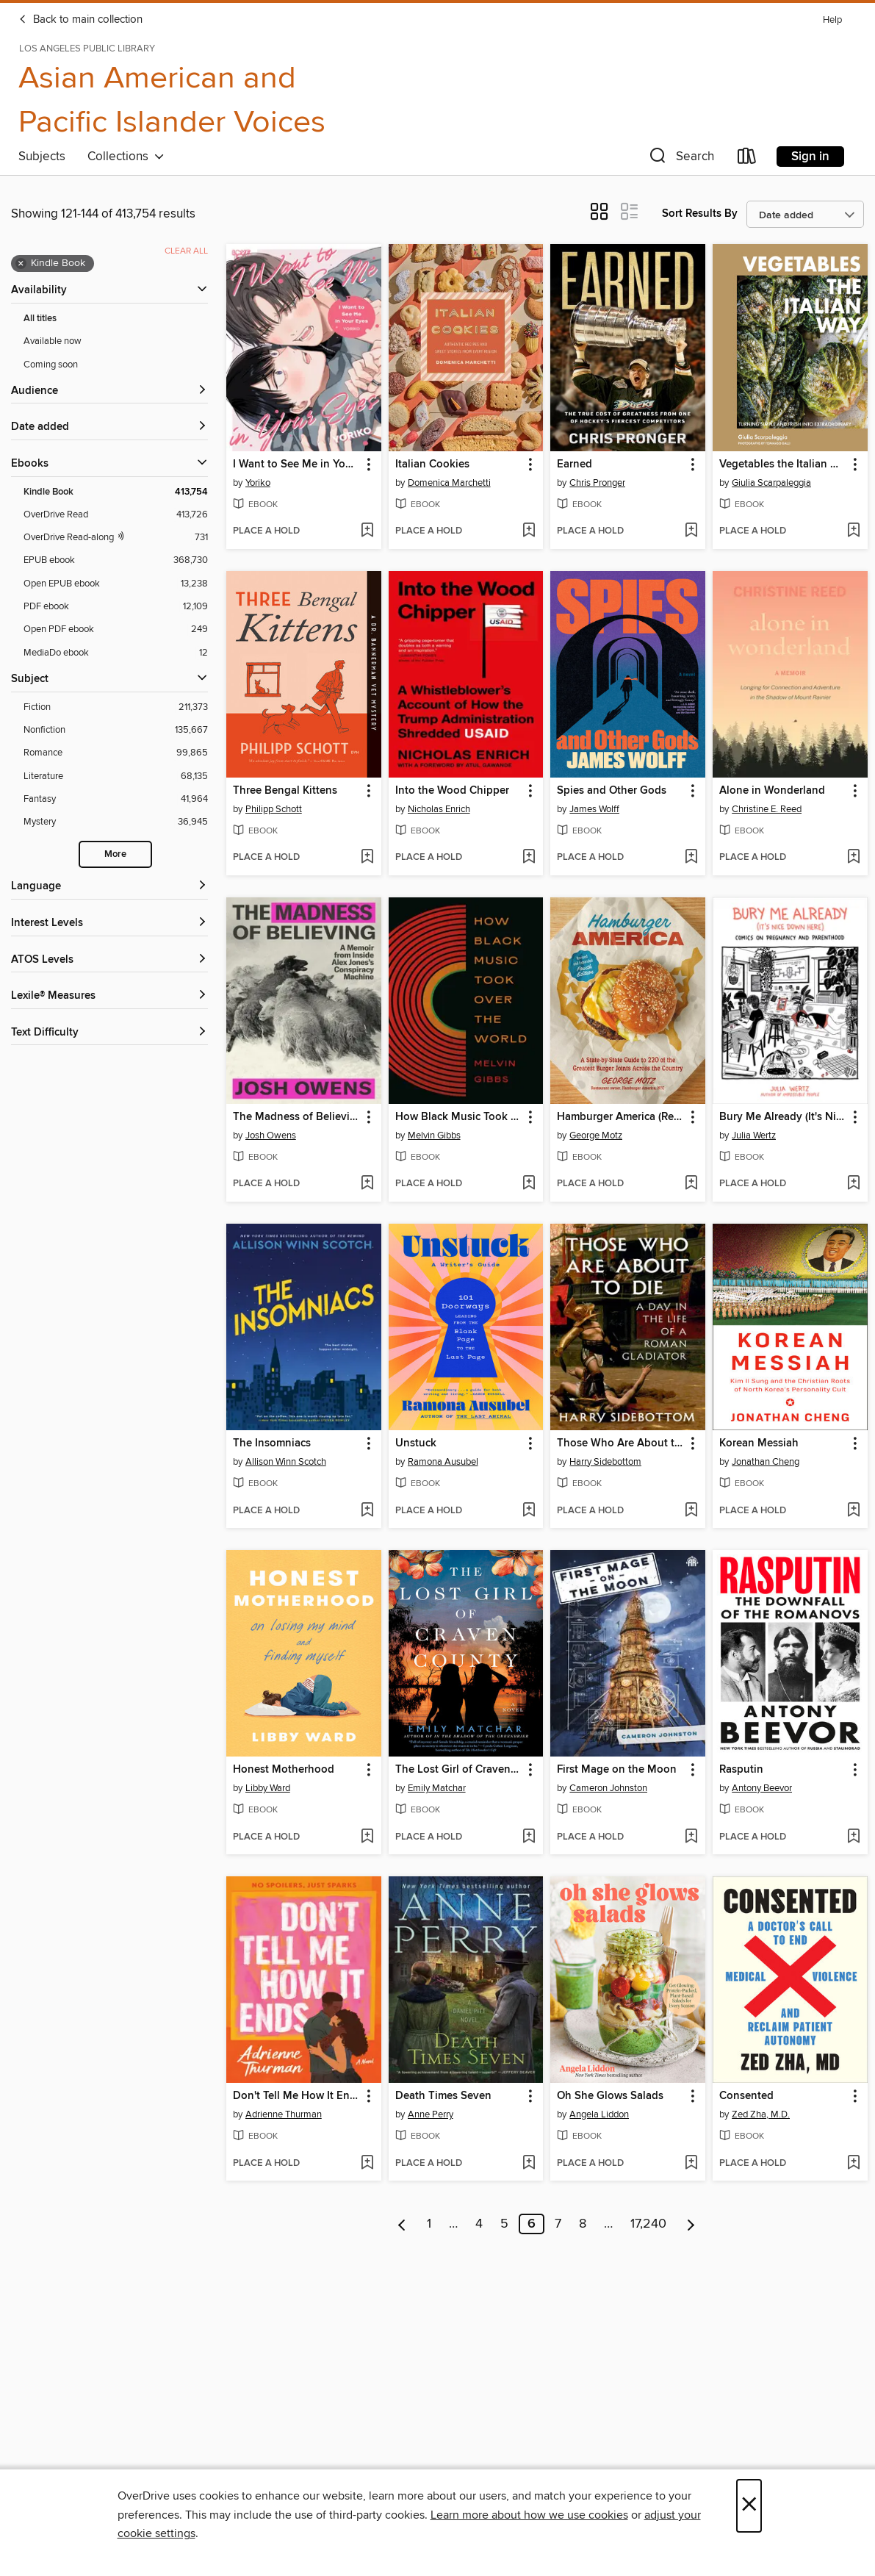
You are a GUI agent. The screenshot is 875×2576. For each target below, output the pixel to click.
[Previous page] (402, 2224)
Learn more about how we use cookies (529, 2515)
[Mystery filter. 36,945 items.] (116, 822)
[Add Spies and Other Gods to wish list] (691, 857)
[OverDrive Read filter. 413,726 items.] (116, 515)
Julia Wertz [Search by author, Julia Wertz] (754, 1135)
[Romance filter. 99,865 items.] (116, 753)
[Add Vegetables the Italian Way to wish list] (853, 531)
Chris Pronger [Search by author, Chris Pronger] (597, 483)
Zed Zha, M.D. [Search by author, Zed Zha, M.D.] (761, 2114)
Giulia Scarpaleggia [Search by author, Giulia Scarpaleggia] (771, 483)
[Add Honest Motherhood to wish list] (367, 1837)
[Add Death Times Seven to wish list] (528, 2163)
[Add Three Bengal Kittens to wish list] (367, 857)
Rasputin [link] (741, 1769)
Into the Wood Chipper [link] (452, 790)
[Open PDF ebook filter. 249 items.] (116, 629)
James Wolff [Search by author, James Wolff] (594, 809)
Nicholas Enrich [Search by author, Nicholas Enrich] (439, 809)
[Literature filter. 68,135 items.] (116, 776)
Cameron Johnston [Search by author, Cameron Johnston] (608, 1788)
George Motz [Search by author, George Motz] (595, 1135)
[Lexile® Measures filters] (109, 996)
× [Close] (749, 2506)
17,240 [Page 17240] (648, 2224)
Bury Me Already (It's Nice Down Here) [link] (783, 1117)
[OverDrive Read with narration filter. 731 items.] (116, 537)
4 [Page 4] (479, 2224)
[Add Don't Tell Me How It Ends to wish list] (367, 2163)
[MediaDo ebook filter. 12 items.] (116, 653)
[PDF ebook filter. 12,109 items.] (116, 606)
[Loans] (747, 159)
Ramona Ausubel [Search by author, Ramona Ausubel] (443, 1462)
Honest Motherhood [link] (283, 1769)
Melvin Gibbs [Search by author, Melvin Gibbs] (434, 1135)
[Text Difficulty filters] (109, 1033)
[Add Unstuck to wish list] (528, 1511)
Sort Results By (700, 213)
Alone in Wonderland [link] (772, 790)
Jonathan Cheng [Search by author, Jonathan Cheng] (765, 1462)
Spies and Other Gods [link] (611, 790)
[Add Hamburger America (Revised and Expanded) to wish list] (691, 1184)
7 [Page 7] (558, 2224)
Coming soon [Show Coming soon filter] (51, 364)
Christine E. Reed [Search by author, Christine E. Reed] (767, 809)
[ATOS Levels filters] (109, 960)
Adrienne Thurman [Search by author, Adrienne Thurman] (283, 2114)
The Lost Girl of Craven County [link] (459, 1769)
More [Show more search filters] (115, 854)
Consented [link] (746, 2096)
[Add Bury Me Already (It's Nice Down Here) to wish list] (853, 1184)
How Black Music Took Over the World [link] (459, 1117)
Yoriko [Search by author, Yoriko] (257, 483)
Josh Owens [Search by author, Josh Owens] (270, 1135)
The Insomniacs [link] (272, 1443)
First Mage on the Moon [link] (617, 1769)
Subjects (41, 156)
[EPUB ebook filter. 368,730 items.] (116, 560)
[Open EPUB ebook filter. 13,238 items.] (116, 584)
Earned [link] (574, 464)
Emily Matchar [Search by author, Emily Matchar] (437, 1788)
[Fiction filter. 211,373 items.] (116, 707)
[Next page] (691, 2224)
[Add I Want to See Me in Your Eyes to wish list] (367, 531)
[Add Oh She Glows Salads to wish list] (691, 2163)
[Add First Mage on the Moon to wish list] (691, 1837)
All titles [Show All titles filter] (40, 318)
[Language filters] (109, 886)
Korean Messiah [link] (759, 1443)
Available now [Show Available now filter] (53, 341)
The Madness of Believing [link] (297, 1117)
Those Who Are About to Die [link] (621, 1443)
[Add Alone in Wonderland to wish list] (853, 857)
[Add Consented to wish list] (853, 2163)
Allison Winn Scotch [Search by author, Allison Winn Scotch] (285, 1462)
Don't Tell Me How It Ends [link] (297, 2096)
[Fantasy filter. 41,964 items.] (116, 799)
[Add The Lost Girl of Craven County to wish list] (528, 1837)
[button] (680, 159)
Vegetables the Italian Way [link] (783, 464)
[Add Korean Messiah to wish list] (853, 1511)
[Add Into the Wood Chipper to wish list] (528, 857)
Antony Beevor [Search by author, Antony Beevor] (762, 1788)
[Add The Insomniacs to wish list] (367, 1511)
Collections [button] (126, 156)
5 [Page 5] (504, 2224)
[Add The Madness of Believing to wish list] (367, 1184)
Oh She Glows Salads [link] (610, 2096)
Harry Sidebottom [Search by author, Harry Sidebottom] (605, 1462)
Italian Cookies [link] (432, 464)
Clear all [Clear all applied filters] (186, 250)
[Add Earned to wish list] (691, 531)
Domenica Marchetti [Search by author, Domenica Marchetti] (449, 483)
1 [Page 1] (429, 2224)
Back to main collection (80, 19)
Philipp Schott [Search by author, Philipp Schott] (273, 809)
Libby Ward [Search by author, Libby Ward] (267, 1788)
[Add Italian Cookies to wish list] (528, 531)
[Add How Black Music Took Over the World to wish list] (528, 1184)
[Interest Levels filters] (109, 923)
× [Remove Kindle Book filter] (21, 264)
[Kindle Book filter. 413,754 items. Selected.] (116, 492)
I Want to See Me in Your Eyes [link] (297, 464)
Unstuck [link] (415, 1443)
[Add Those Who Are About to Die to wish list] (691, 1511)
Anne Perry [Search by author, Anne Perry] (430, 2114)
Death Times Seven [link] (443, 2096)
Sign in (810, 156)
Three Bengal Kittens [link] (285, 790)
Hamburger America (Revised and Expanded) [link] (621, 1117)
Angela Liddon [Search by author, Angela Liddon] (599, 2114)
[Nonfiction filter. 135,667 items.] (116, 730)
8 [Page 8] (582, 2224)
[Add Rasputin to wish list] (853, 1837)
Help (832, 20)
